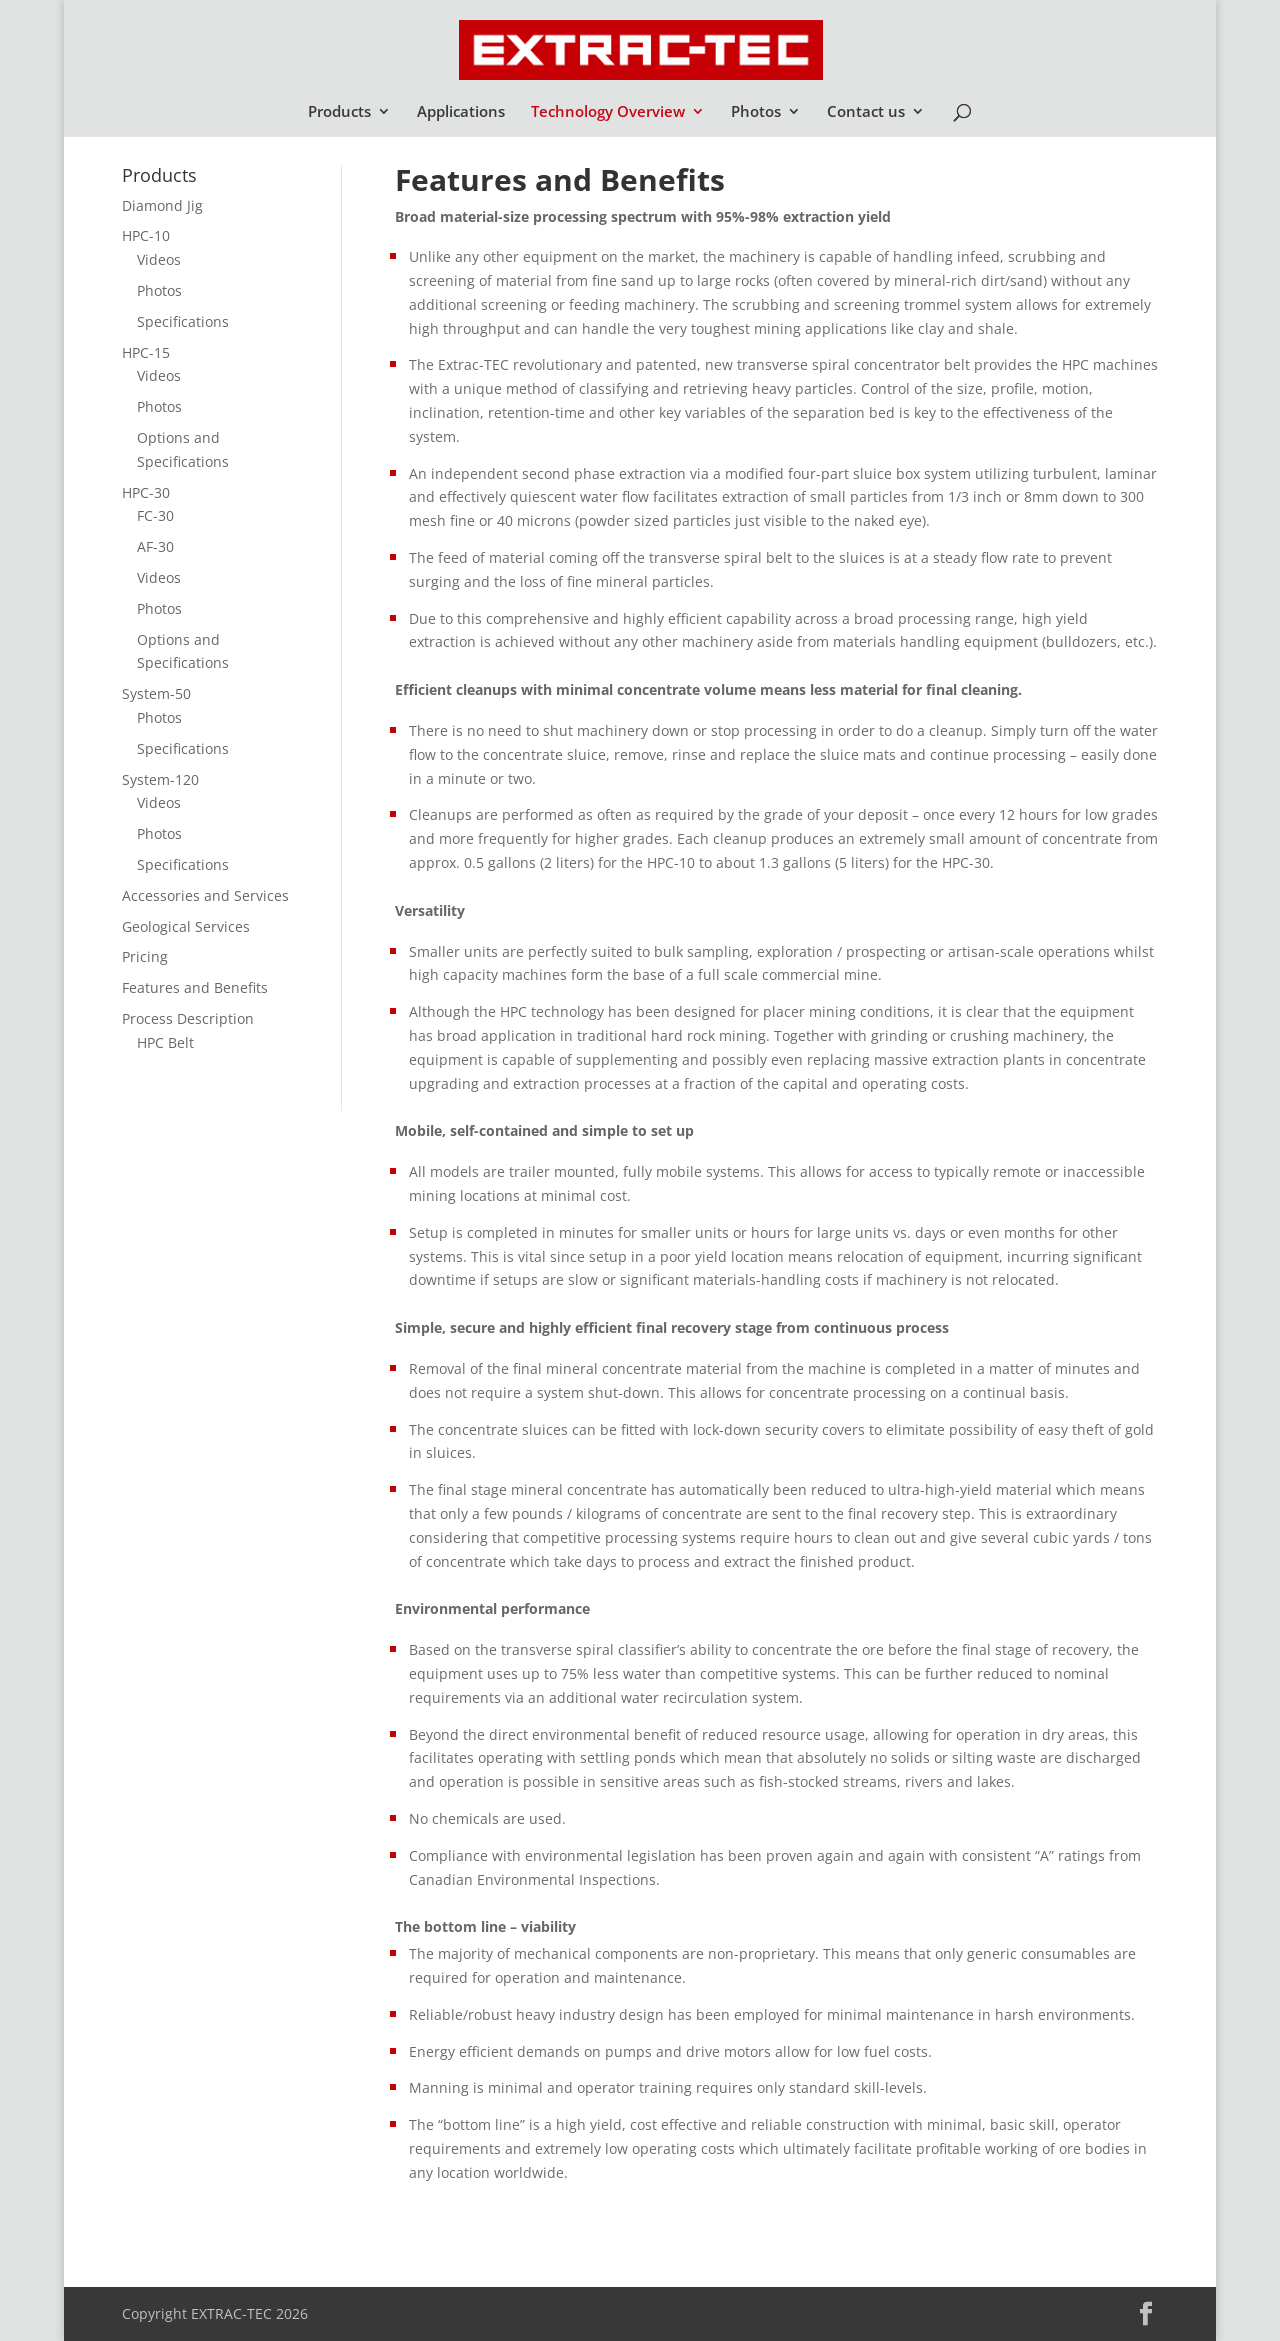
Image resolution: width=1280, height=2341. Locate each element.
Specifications (183, 321)
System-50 (156, 693)
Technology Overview (608, 112)
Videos (159, 259)
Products (339, 112)
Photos (756, 112)
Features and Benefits (195, 987)
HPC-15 (146, 352)
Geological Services (186, 926)
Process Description (188, 1018)
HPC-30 (146, 492)
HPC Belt (165, 1042)
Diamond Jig (162, 205)
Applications (461, 112)
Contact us (866, 112)
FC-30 (155, 515)
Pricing (145, 956)
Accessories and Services (205, 895)
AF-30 (155, 546)
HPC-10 (146, 235)
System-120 (160, 779)
